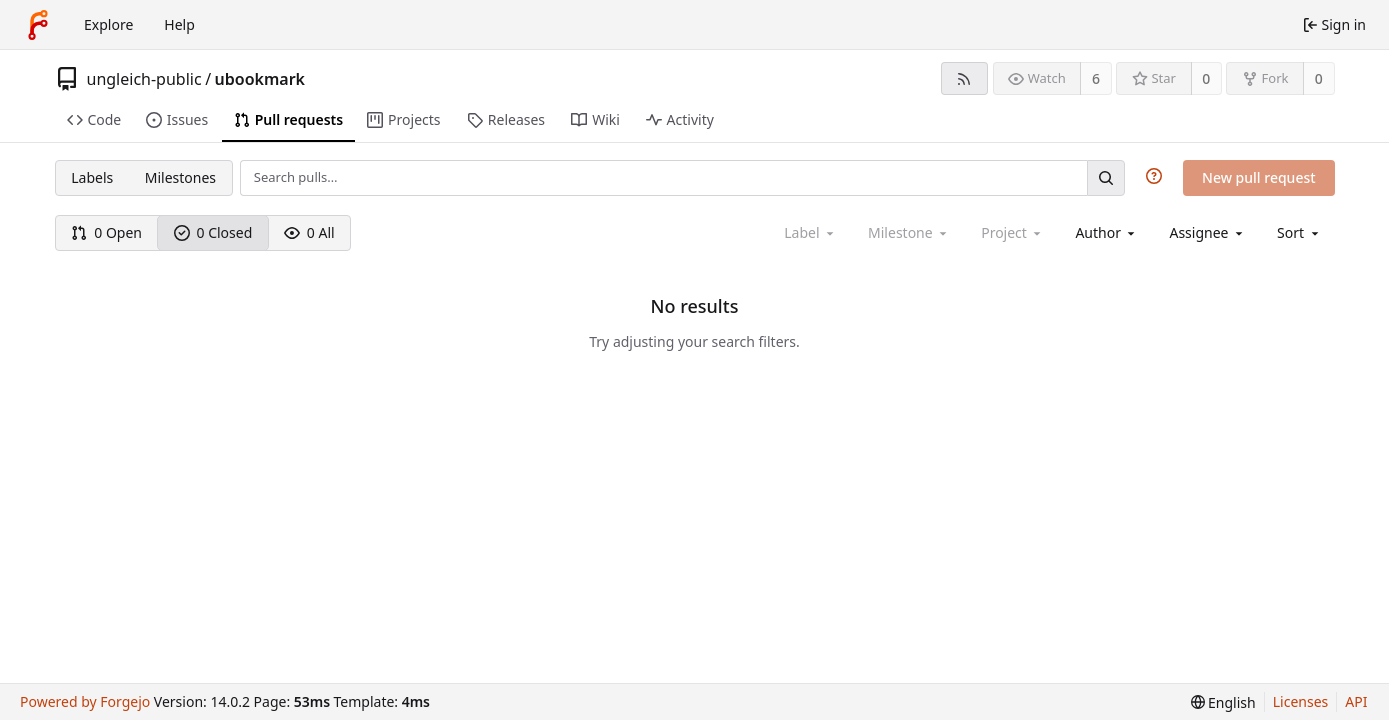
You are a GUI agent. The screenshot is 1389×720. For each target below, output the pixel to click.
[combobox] (1106, 232)
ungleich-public (144, 79)
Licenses (1301, 701)
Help (179, 24)
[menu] (1299, 232)
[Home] (38, 25)
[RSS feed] (964, 78)
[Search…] (1106, 177)
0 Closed (213, 232)
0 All (309, 232)
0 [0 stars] (1206, 78)
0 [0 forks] (1319, 78)
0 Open (106, 232)
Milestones (180, 177)
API (1356, 701)
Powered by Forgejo (85, 701)
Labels (92, 177)
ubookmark (260, 79)
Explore (108, 24)
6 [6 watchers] (1096, 78)
